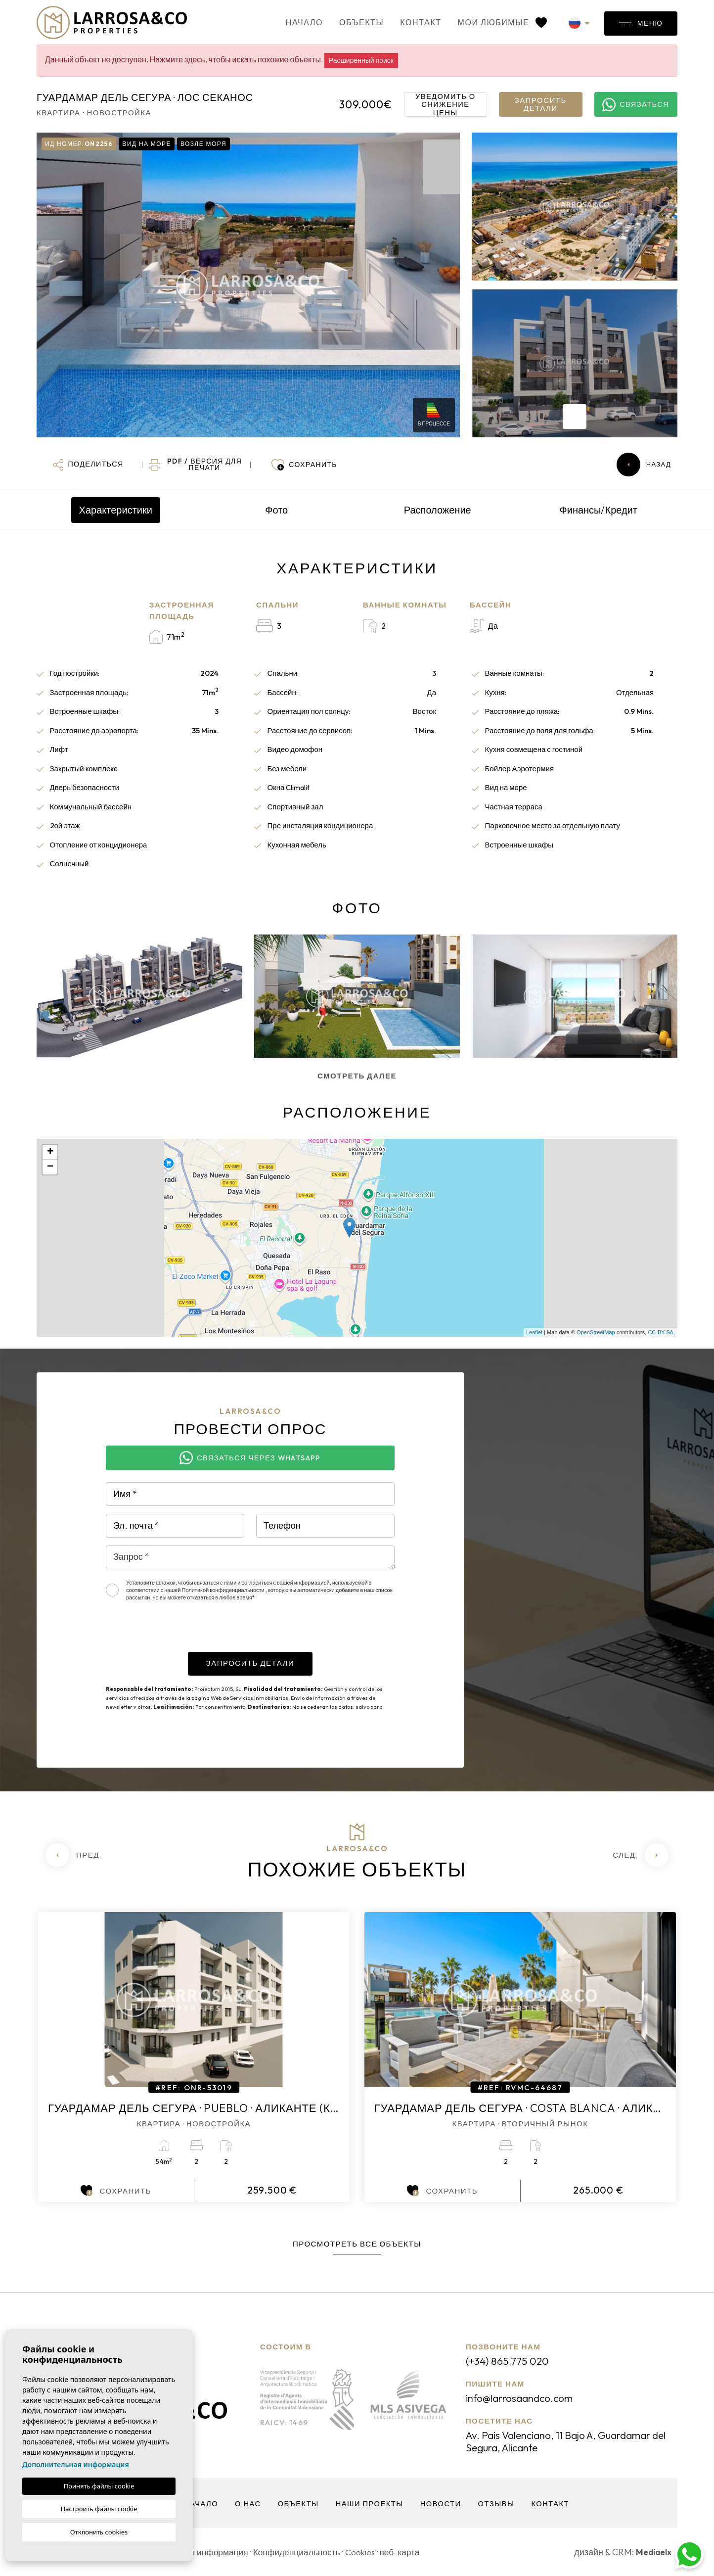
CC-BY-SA (660, 1332)
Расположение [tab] (437, 510)
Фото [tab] (276, 510)
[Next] (640, 1855)
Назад (644, 464)
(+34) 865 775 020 (510, 2361)
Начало (293, 22)
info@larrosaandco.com (523, 2398)
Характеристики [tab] (115, 510)
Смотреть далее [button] (357, 1075)
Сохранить (116, 2190)
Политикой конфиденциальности (224, 1590)
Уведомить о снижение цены (445, 104)
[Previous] (73, 1855)
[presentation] (181, 1632)
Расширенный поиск (361, 60)
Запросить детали (541, 104)
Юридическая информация (196, 2552)
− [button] (50, 1167)
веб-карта (408, 2552)
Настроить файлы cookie (99, 2508)
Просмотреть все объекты (357, 2243)
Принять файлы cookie (99, 2486)
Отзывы (497, 2503)
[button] (88, 464)
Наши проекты (369, 2503)
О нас (246, 2503)
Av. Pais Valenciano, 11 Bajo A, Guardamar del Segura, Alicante (567, 2441)
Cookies (367, 2552)
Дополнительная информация (75, 2464)
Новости (441, 2503)
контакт (409, 22)
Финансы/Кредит (598, 510)
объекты (350, 22)
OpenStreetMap (596, 1332)
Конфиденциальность (302, 2552)
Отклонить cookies (99, 2532)
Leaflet (534, 1332)
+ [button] (50, 1152)
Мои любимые (490, 22)
